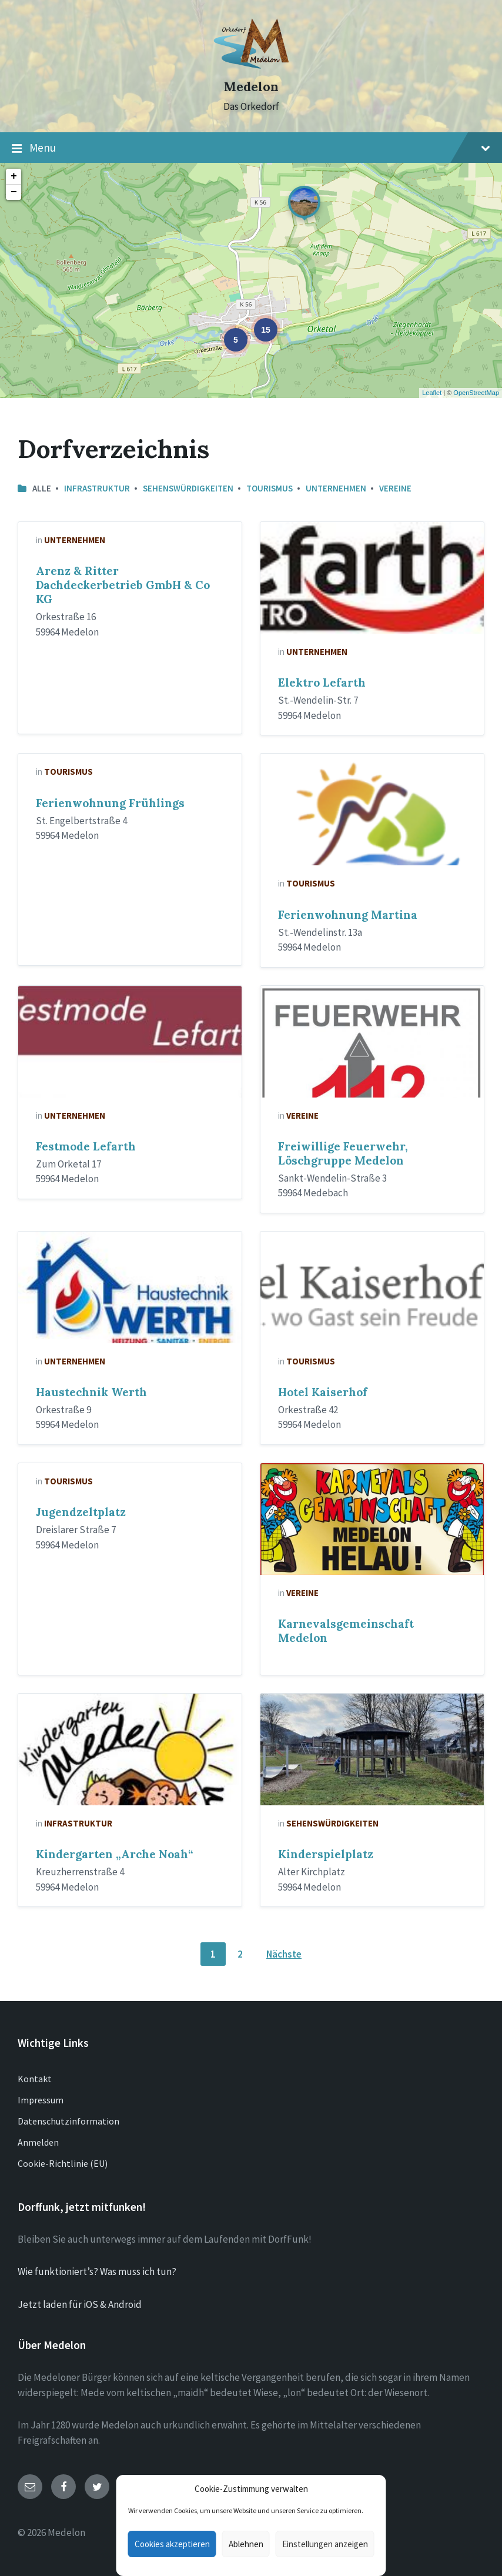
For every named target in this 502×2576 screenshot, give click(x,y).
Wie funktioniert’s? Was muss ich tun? (97, 2271)
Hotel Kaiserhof (322, 1392)
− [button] (14, 192)
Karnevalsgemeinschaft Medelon (346, 1631)
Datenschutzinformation (68, 2121)
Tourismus (269, 488)
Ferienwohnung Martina (347, 915)
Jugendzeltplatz (81, 1512)
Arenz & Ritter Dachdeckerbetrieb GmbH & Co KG (123, 585)
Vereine (395, 488)
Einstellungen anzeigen (325, 2544)
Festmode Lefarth (86, 1146)
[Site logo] (251, 65)
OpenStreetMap (476, 392)
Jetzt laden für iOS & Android (80, 2304)
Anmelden (38, 2142)
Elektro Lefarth (322, 682)
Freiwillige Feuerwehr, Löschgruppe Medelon (343, 1153)
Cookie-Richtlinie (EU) (63, 2163)
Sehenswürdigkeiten (188, 488)
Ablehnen (246, 2544)
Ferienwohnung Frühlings (110, 803)
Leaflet (431, 392)
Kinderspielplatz (325, 1854)
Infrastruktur (97, 488)
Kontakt (35, 2079)
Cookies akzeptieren (172, 2544)
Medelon (251, 87)
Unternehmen (336, 488)
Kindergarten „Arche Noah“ (114, 1854)
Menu (251, 148)
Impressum (40, 2100)
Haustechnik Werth (91, 1392)
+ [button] (14, 176)
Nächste (284, 1954)
